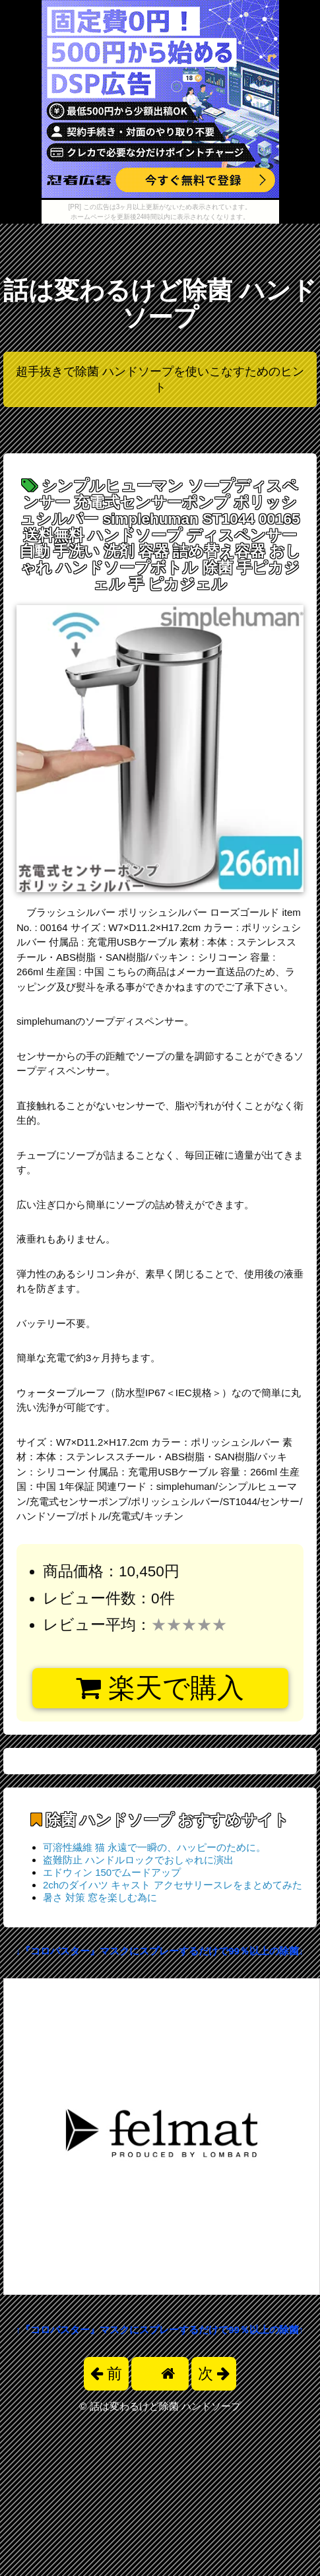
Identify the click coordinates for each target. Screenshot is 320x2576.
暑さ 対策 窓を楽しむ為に (100, 1897)
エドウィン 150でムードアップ (112, 1872)
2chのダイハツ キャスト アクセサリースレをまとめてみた (172, 1884)
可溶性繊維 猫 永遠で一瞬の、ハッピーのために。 (154, 1847)
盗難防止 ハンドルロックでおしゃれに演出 (138, 1859)
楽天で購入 (160, 1688)
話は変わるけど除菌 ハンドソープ (159, 303)
